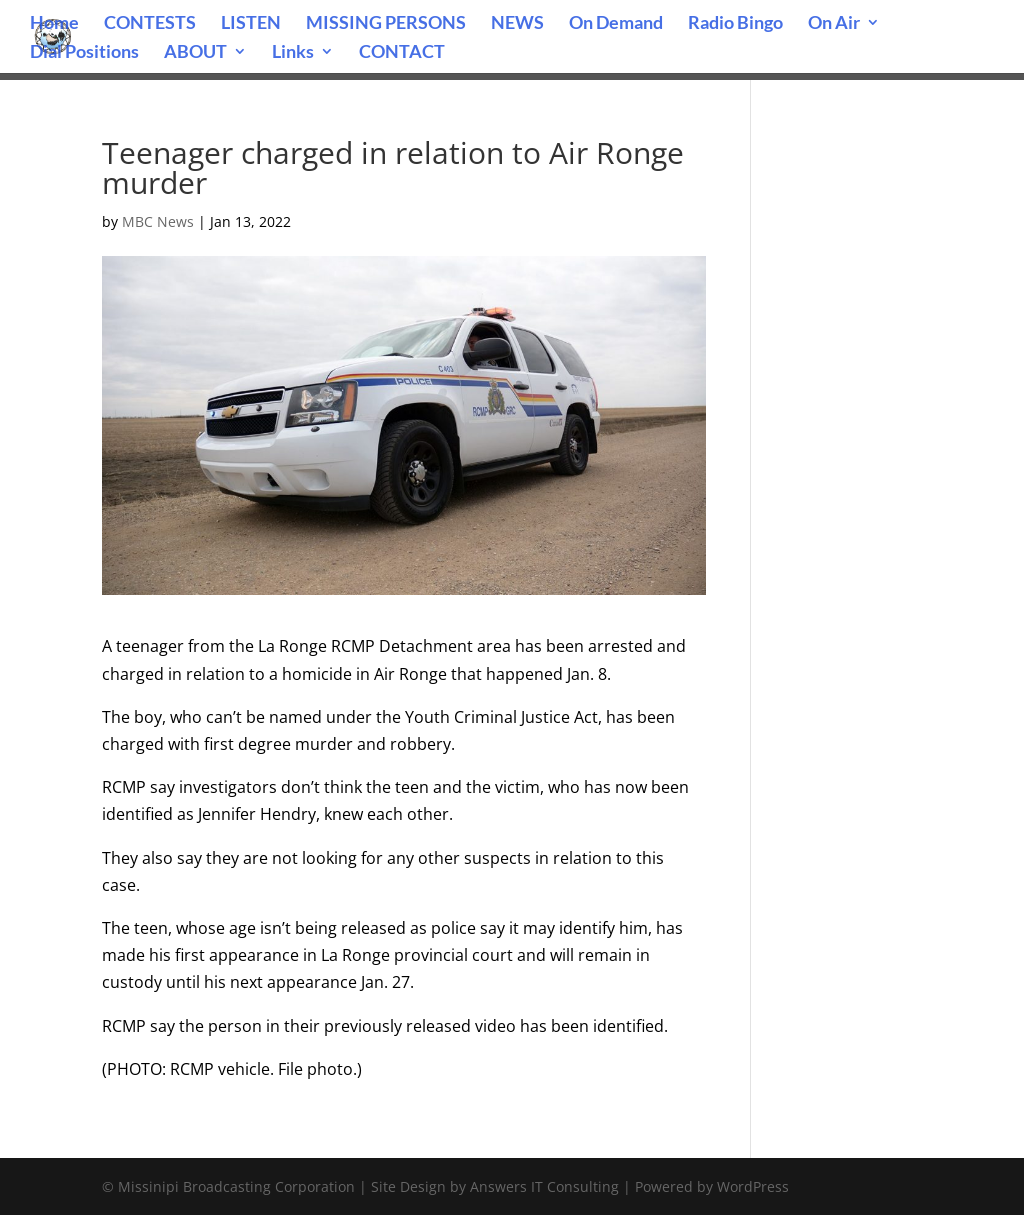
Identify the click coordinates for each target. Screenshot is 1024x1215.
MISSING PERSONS (386, 24)
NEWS (517, 24)
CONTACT (402, 53)
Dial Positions (84, 53)
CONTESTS (150, 24)
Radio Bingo (735, 24)
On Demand (616, 24)
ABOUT (195, 53)
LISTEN (251, 24)
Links (293, 53)
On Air (834, 24)
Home (54, 24)
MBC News (158, 221)
